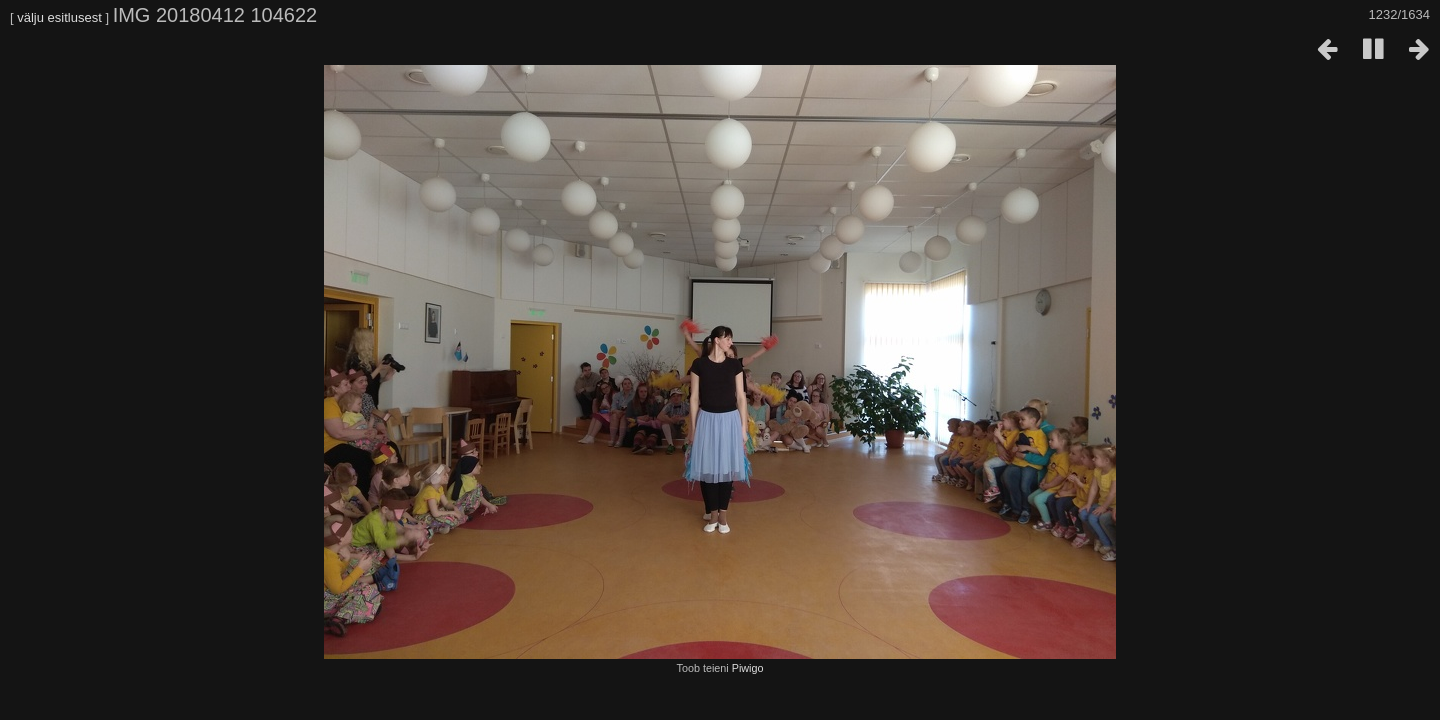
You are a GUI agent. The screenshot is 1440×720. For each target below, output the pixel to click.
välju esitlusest (59, 17)
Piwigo (748, 668)
